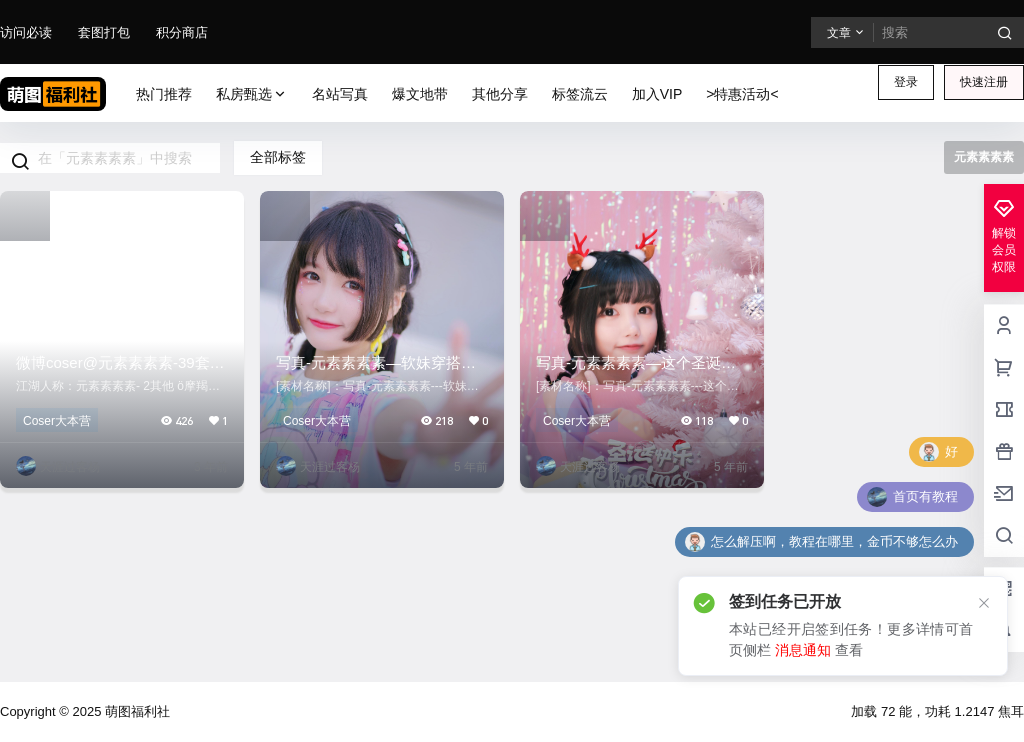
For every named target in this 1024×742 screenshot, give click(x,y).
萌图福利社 (135, 711)
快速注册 (984, 82)
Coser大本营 (57, 421)
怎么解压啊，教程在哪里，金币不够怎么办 (834, 541)
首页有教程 (925, 496)
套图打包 (104, 32)
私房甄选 (252, 94)
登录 (906, 82)
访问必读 (26, 32)
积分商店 (182, 32)
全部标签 (278, 157)
